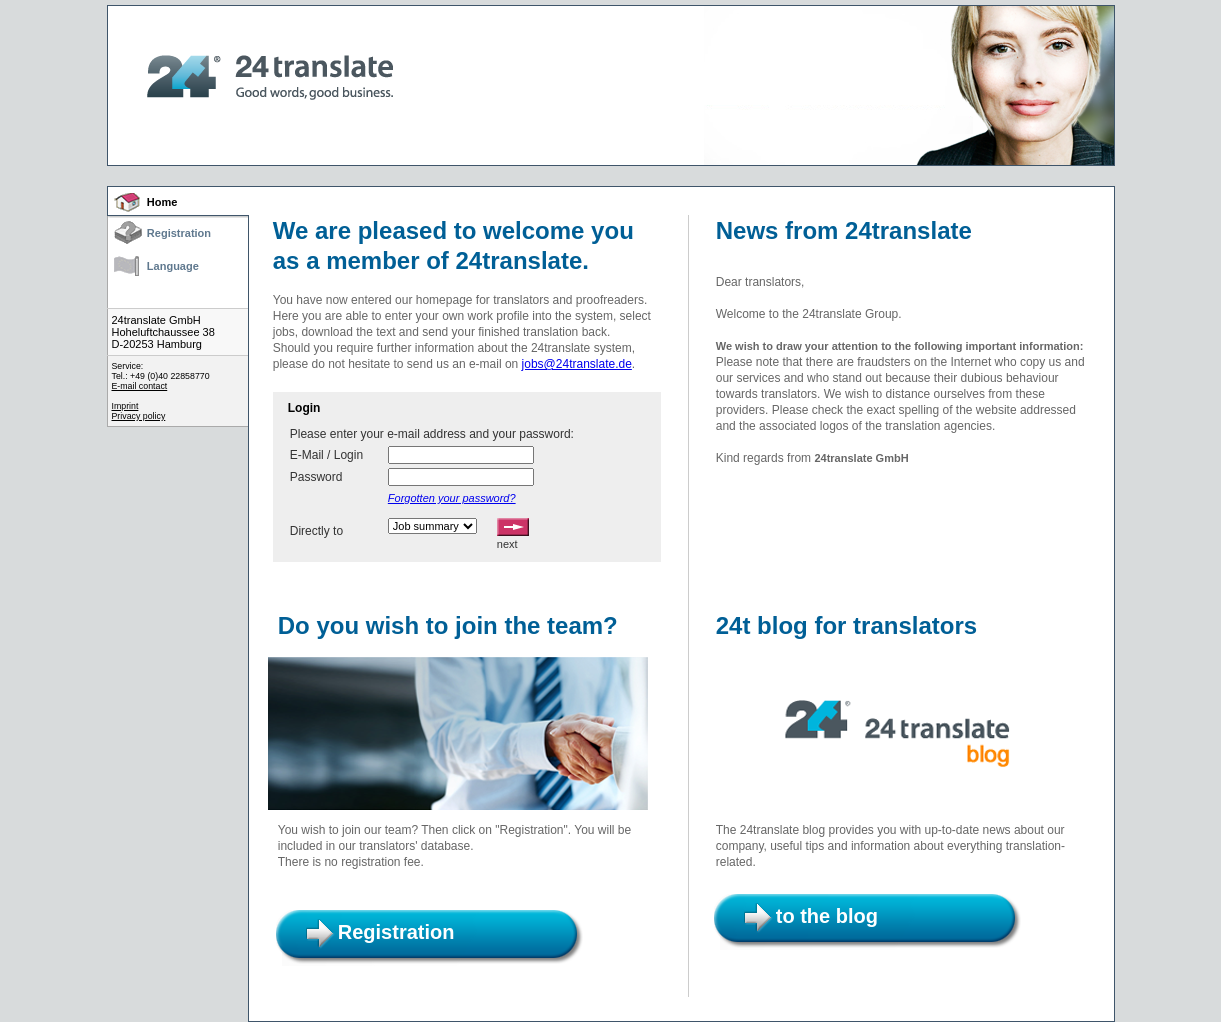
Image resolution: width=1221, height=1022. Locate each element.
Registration (179, 233)
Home (162, 202)
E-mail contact (140, 386)
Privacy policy (139, 416)
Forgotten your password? (452, 498)
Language (173, 266)
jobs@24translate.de (577, 364)
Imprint (125, 406)
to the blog (827, 916)
